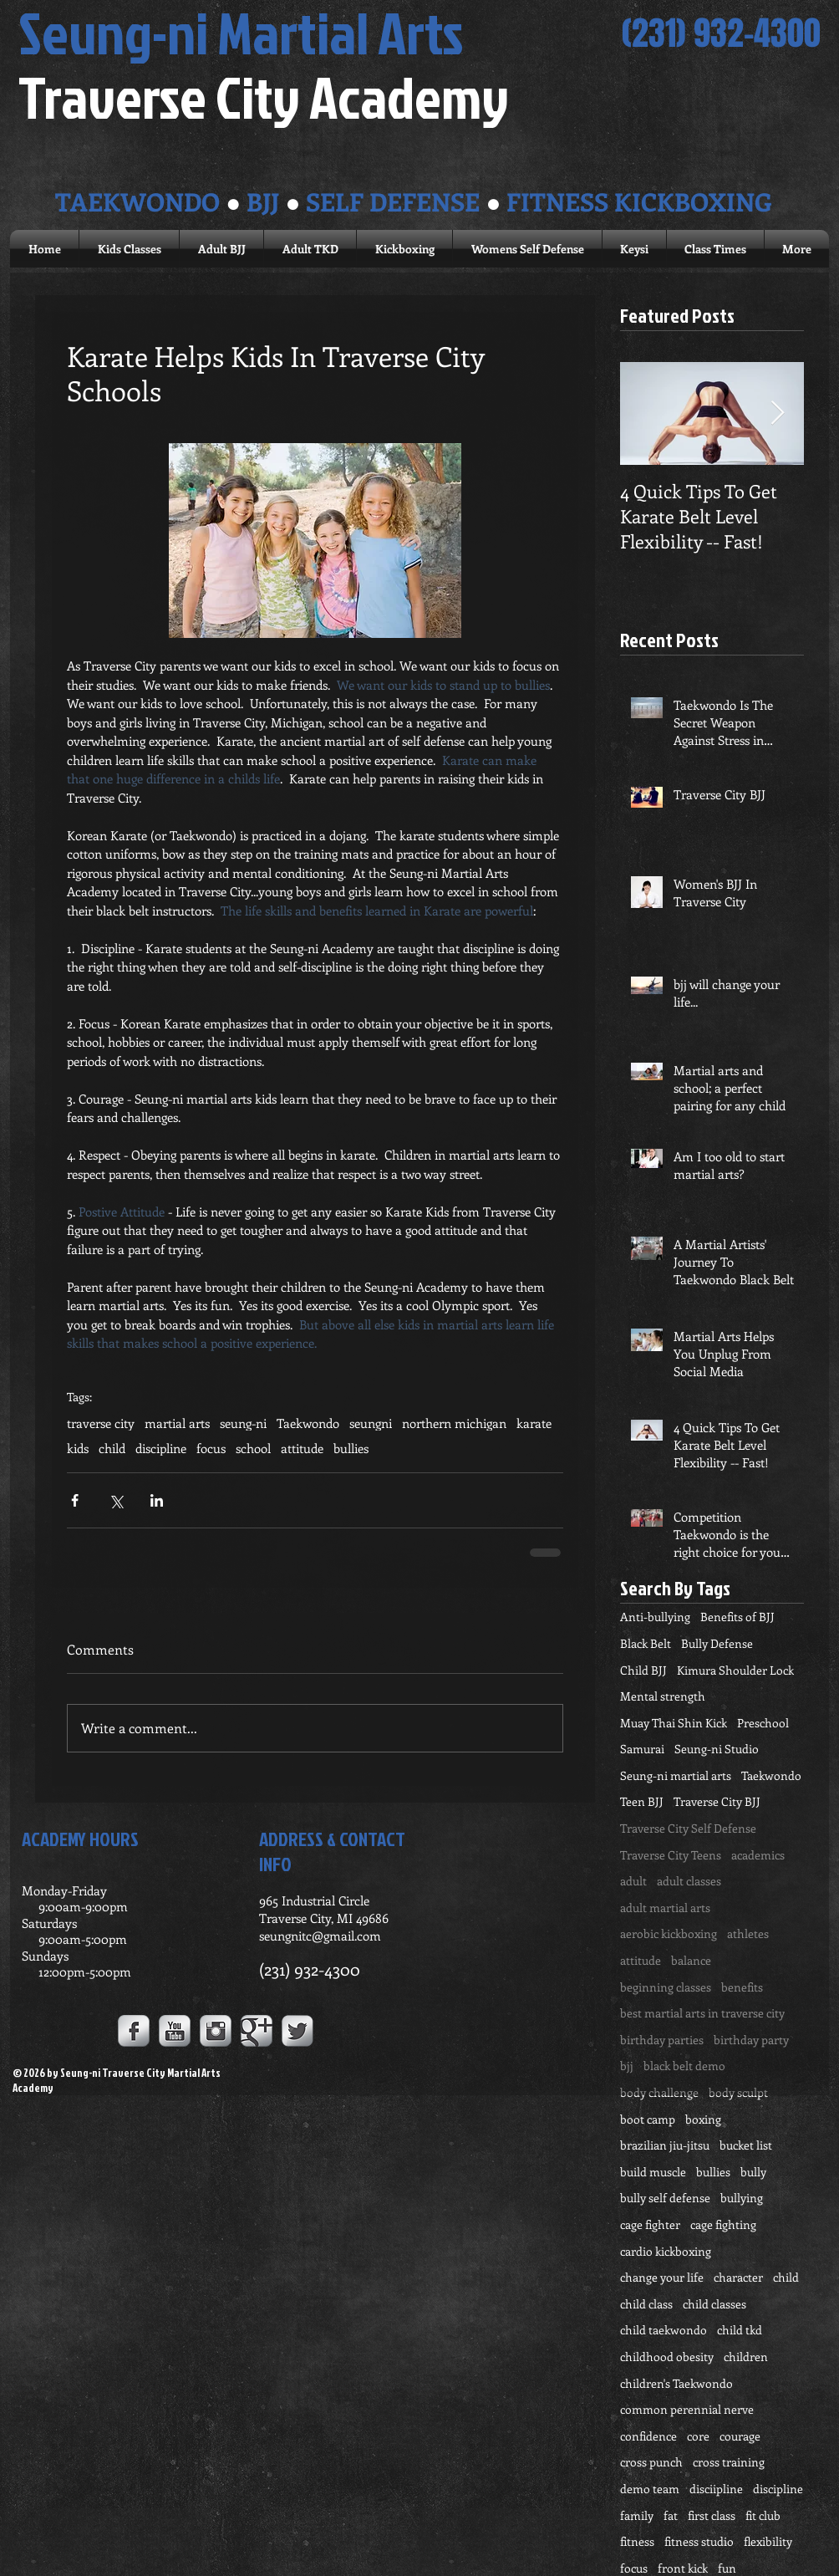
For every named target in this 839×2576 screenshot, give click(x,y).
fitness (637, 2541)
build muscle (653, 2172)
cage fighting (723, 2224)
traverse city (101, 1423)
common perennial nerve (687, 2409)
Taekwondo (308, 1423)
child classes (714, 2304)
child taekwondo (663, 2330)
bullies (351, 1448)
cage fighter (650, 2224)
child (112, 1448)
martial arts (177, 1423)
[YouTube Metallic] (175, 2031)
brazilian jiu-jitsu (664, 2145)
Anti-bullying (655, 1617)
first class (711, 2515)
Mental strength (662, 1696)
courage (740, 2436)
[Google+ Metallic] (256, 2031)
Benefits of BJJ (737, 1617)
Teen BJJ (642, 1801)
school (253, 1448)
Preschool (763, 1723)
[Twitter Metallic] (297, 2031)
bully (753, 2172)
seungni (370, 1423)
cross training (729, 2462)
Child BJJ (643, 1670)
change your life (662, 2277)
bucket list (746, 2145)
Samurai (642, 1749)
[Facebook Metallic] (134, 2031)
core (698, 2436)
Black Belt (645, 1643)
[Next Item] (777, 413)
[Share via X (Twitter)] (116, 1500)
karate (534, 1423)
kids (78, 1448)
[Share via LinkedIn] (157, 1500)
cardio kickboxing (665, 2251)
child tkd (739, 2330)
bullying (741, 2198)
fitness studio (699, 2541)
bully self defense (665, 2198)
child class (646, 2304)
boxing (703, 2119)
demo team (649, 2489)
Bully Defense (717, 1643)
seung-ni (243, 1423)
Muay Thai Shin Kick (673, 1723)
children (746, 2356)
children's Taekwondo (676, 2383)
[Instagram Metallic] (215, 2031)
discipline (160, 1448)
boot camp (647, 2119)
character (738, 2277)
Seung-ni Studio (716, 1749)
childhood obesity (667, 2356)
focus (211, 1448)
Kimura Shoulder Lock (735, 1670)
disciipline (716, 2489)
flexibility (768, 2541)
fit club (763, 2515)
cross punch (651, 2462)
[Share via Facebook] (75, 1500)
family (636, 2515)
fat (671, 2515)
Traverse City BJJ (717, 1801)
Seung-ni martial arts (675, 1775)
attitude (302, 1448)
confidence (648, 2436)
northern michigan (454, 1423)
